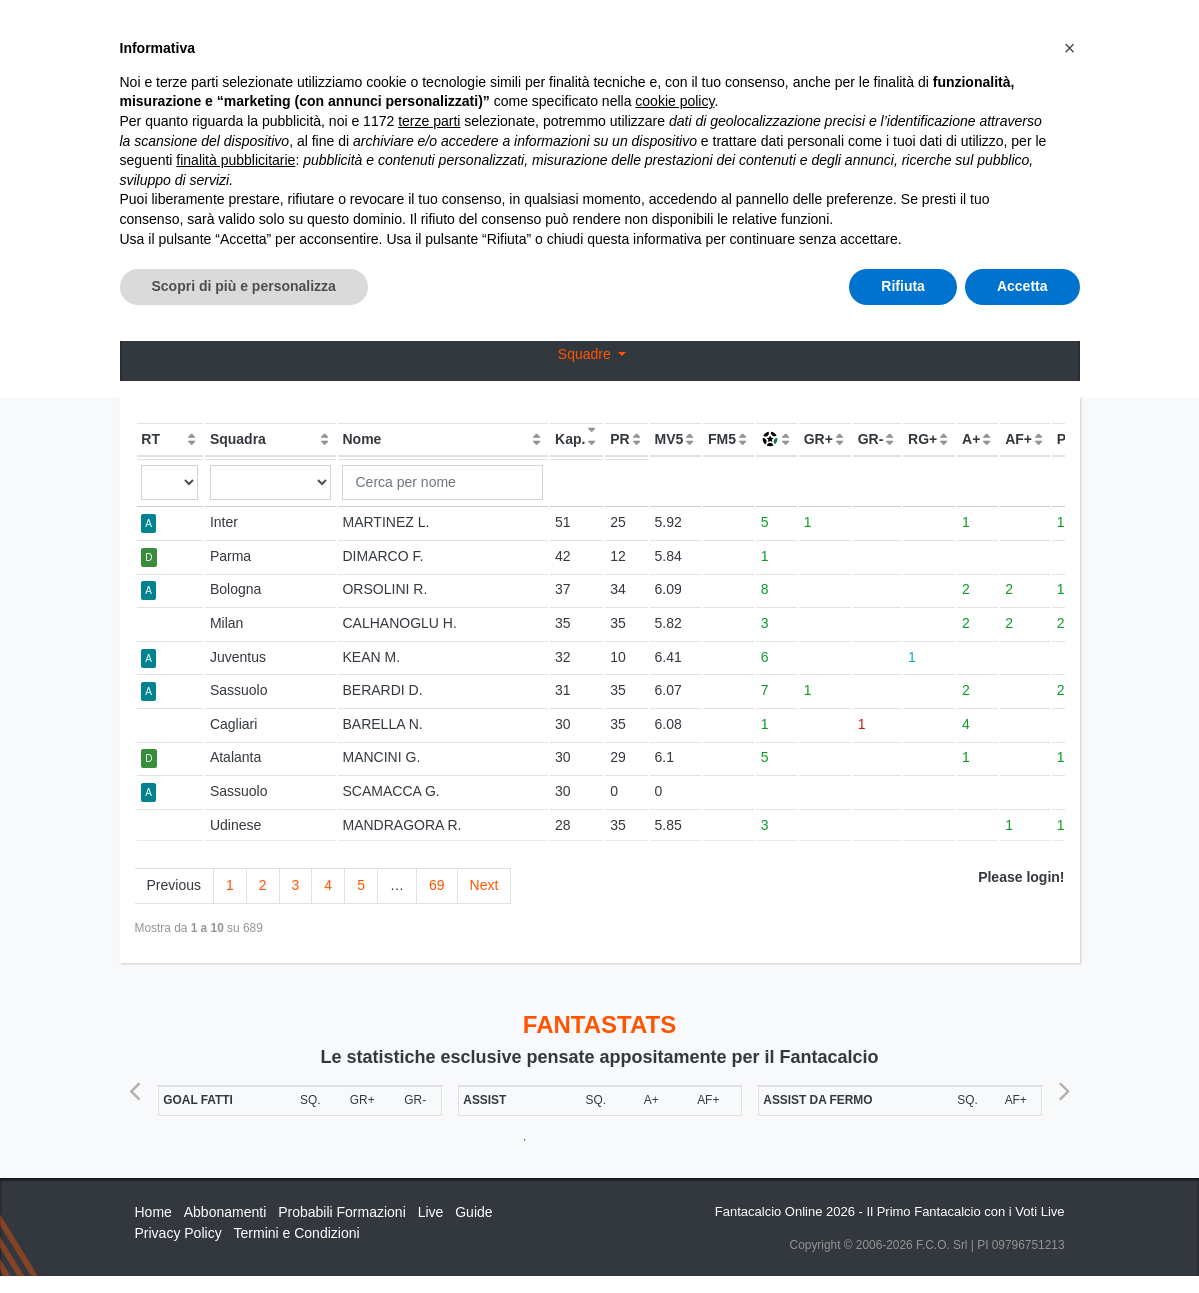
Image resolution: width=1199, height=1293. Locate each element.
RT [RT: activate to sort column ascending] (150, 439)
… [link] (397, 885)
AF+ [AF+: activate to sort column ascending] (1018, 439)
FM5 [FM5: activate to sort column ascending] (722, 439)
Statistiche (228, 81)
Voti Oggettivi (550, 243)
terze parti (429, 1073)
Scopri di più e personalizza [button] (244, 1238)
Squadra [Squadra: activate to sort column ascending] (238, 439)
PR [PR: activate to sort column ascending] (619, 439)
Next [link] (484, 885)
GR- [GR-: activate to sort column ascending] (871, 439)
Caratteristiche (873, 32)
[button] (1070, 1000)
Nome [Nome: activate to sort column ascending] (361, 439)
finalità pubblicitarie (235, 1112)
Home (153, 81)
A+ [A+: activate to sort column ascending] (971, 439)
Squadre (586, 354)
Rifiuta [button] (903, 1238)
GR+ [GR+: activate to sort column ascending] (818, 439)
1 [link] (230, 885)
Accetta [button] (1022, 1238)
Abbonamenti (741, 32)
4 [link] (328, 885)
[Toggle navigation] (975, 33)
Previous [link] (174, 885)
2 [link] (263, 885)
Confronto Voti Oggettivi (819, 243)
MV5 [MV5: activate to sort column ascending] (668, 439)
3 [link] (296, 885)
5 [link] (361, 885)
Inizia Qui (640, 32)
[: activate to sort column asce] (776, 440)
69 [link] (437, 885)
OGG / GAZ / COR (326, 243)
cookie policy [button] (674, 1054)
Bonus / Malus (600, 278)
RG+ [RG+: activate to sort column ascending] (922, 439)
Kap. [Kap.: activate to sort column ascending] (570, 439)
